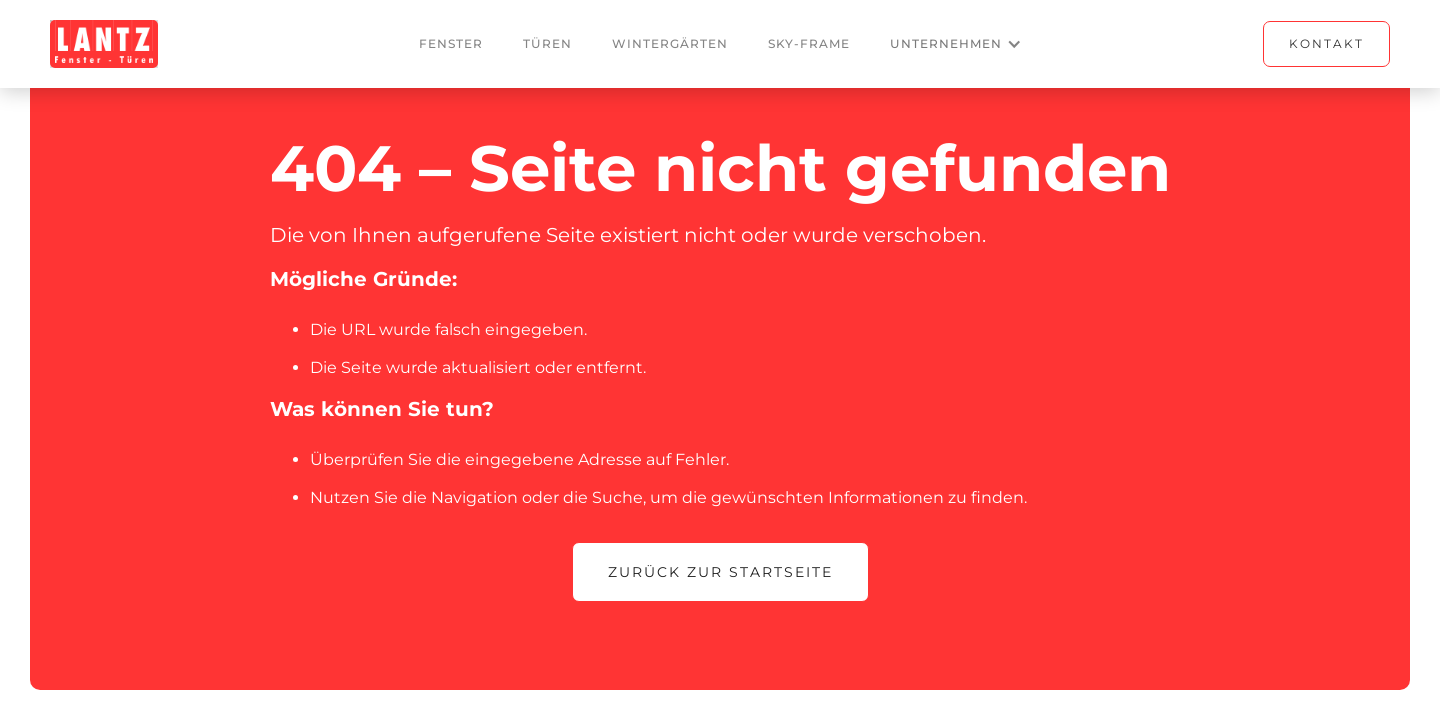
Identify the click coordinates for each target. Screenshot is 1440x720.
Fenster (451, 43)
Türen (547, 43)
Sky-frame (809, 43)
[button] (956, 44)
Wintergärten (670, 43)
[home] (104, 44)
